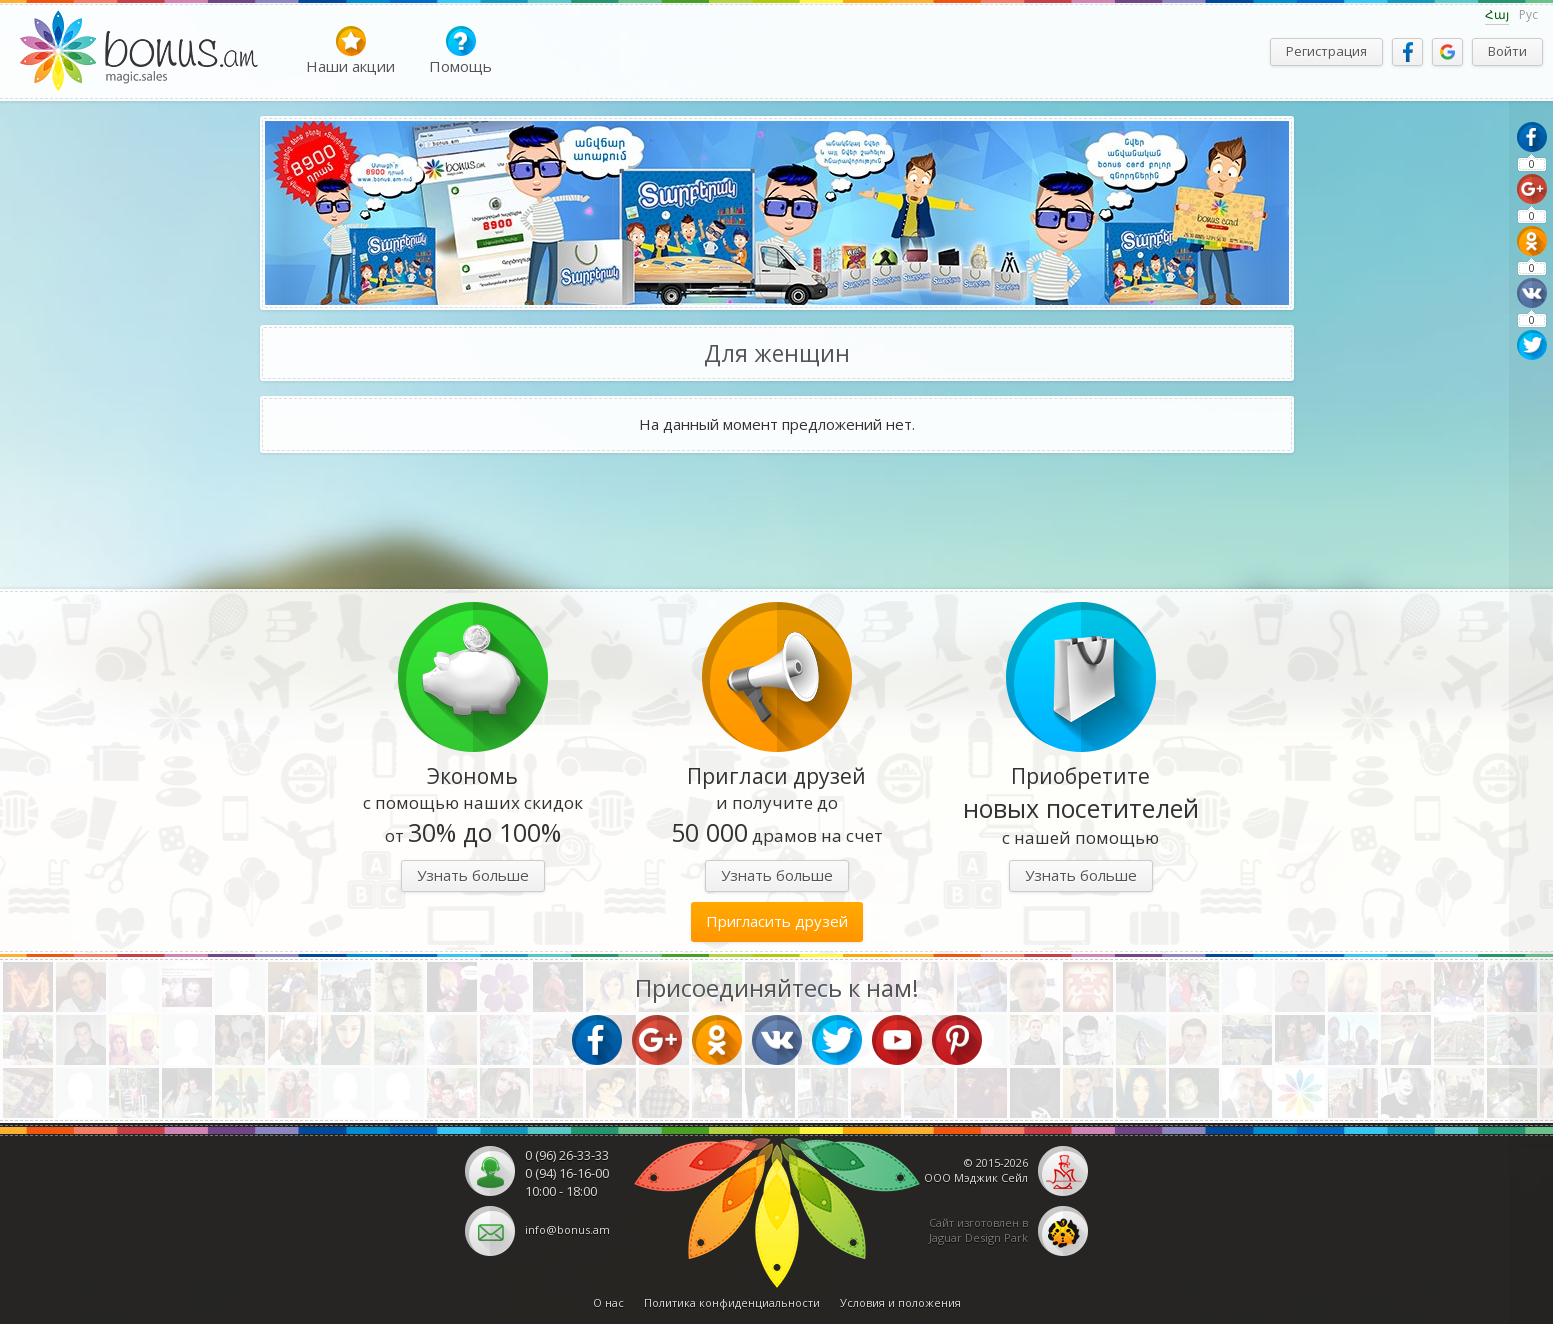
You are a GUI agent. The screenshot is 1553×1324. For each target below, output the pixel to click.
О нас (608, 1302)
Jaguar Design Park (978, 1237)
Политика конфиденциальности (732, 1302)
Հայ (1497, 14)
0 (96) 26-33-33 (567, 1155)
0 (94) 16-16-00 (567, 1173)
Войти (1507, 51)
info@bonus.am (567, 1229)
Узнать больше (473, 875)
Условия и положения (900, 1302)
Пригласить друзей (777, 921)
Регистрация (1326, 51)
